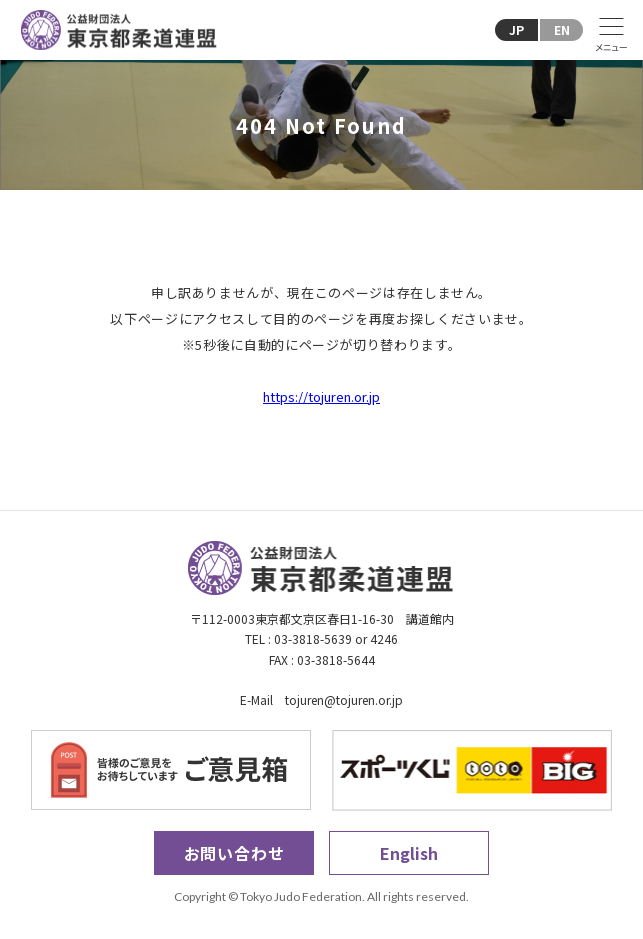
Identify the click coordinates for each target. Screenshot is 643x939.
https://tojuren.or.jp (321, 396)
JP (516, 29)
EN (562, 29)
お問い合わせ (234, 853)
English (409, 853)
